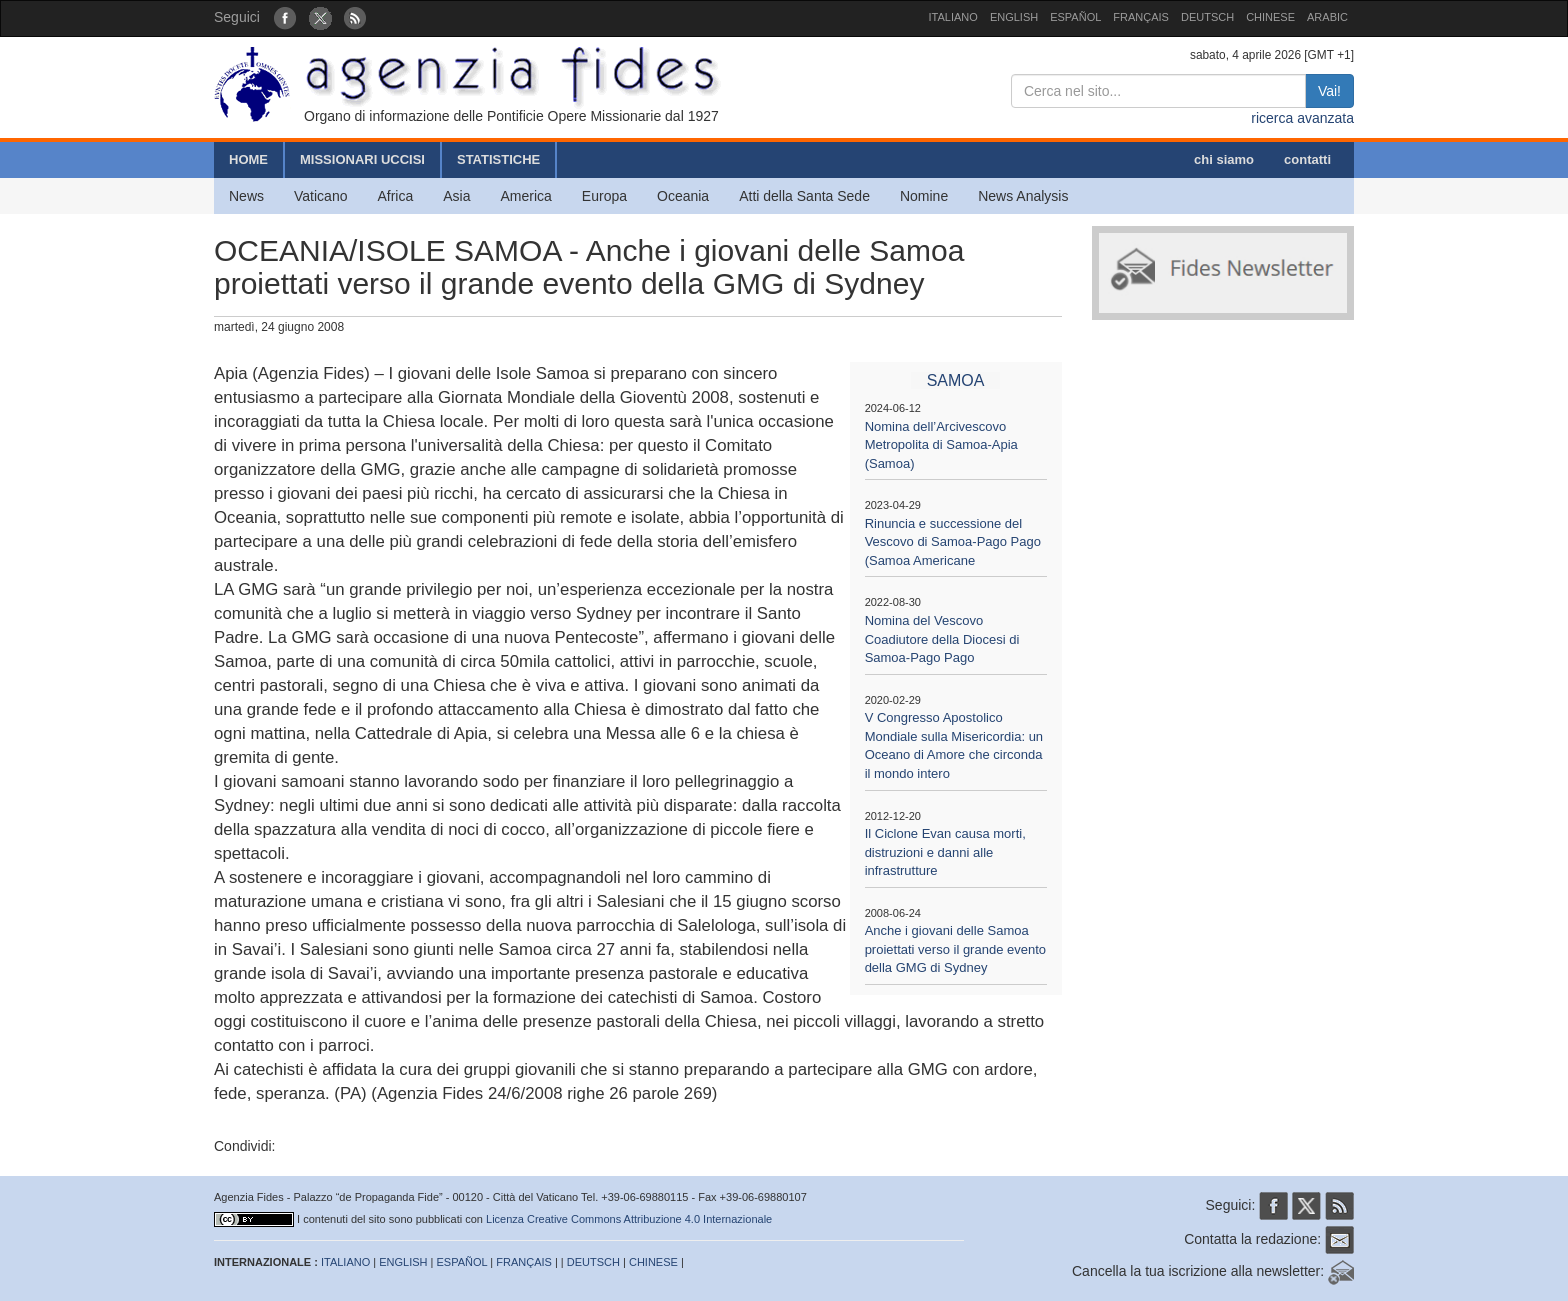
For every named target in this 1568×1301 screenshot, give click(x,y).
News (246, 196)
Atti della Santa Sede (804, 196)
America (526, 196)
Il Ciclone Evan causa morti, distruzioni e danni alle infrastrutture (945, 852)
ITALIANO (953, 17)
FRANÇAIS (1141, 17)
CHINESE (1270, 17)
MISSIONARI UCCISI (362, 159)
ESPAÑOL (1075, 17)
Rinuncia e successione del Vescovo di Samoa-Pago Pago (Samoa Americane (953, 542)
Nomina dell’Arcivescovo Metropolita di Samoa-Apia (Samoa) (941, 445)
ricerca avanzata (1302, 118)
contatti (1307, 159)
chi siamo (1224, 159)
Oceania (683, 196)
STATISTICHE (498, 159)
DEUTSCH (1207, 17)
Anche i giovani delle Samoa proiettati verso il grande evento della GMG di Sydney (955, 949)
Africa (395, 196)
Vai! (1329, 91)
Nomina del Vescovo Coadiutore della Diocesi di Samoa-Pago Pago (942, 639)
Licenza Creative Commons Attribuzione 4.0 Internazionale (629, 1219)
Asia (456, 196)
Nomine (924, 196)
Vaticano (320, 196)
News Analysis (1023, 196)
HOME (248, 159)
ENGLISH (1014, 17)
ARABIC (1327, 17)
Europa (604, 196)
